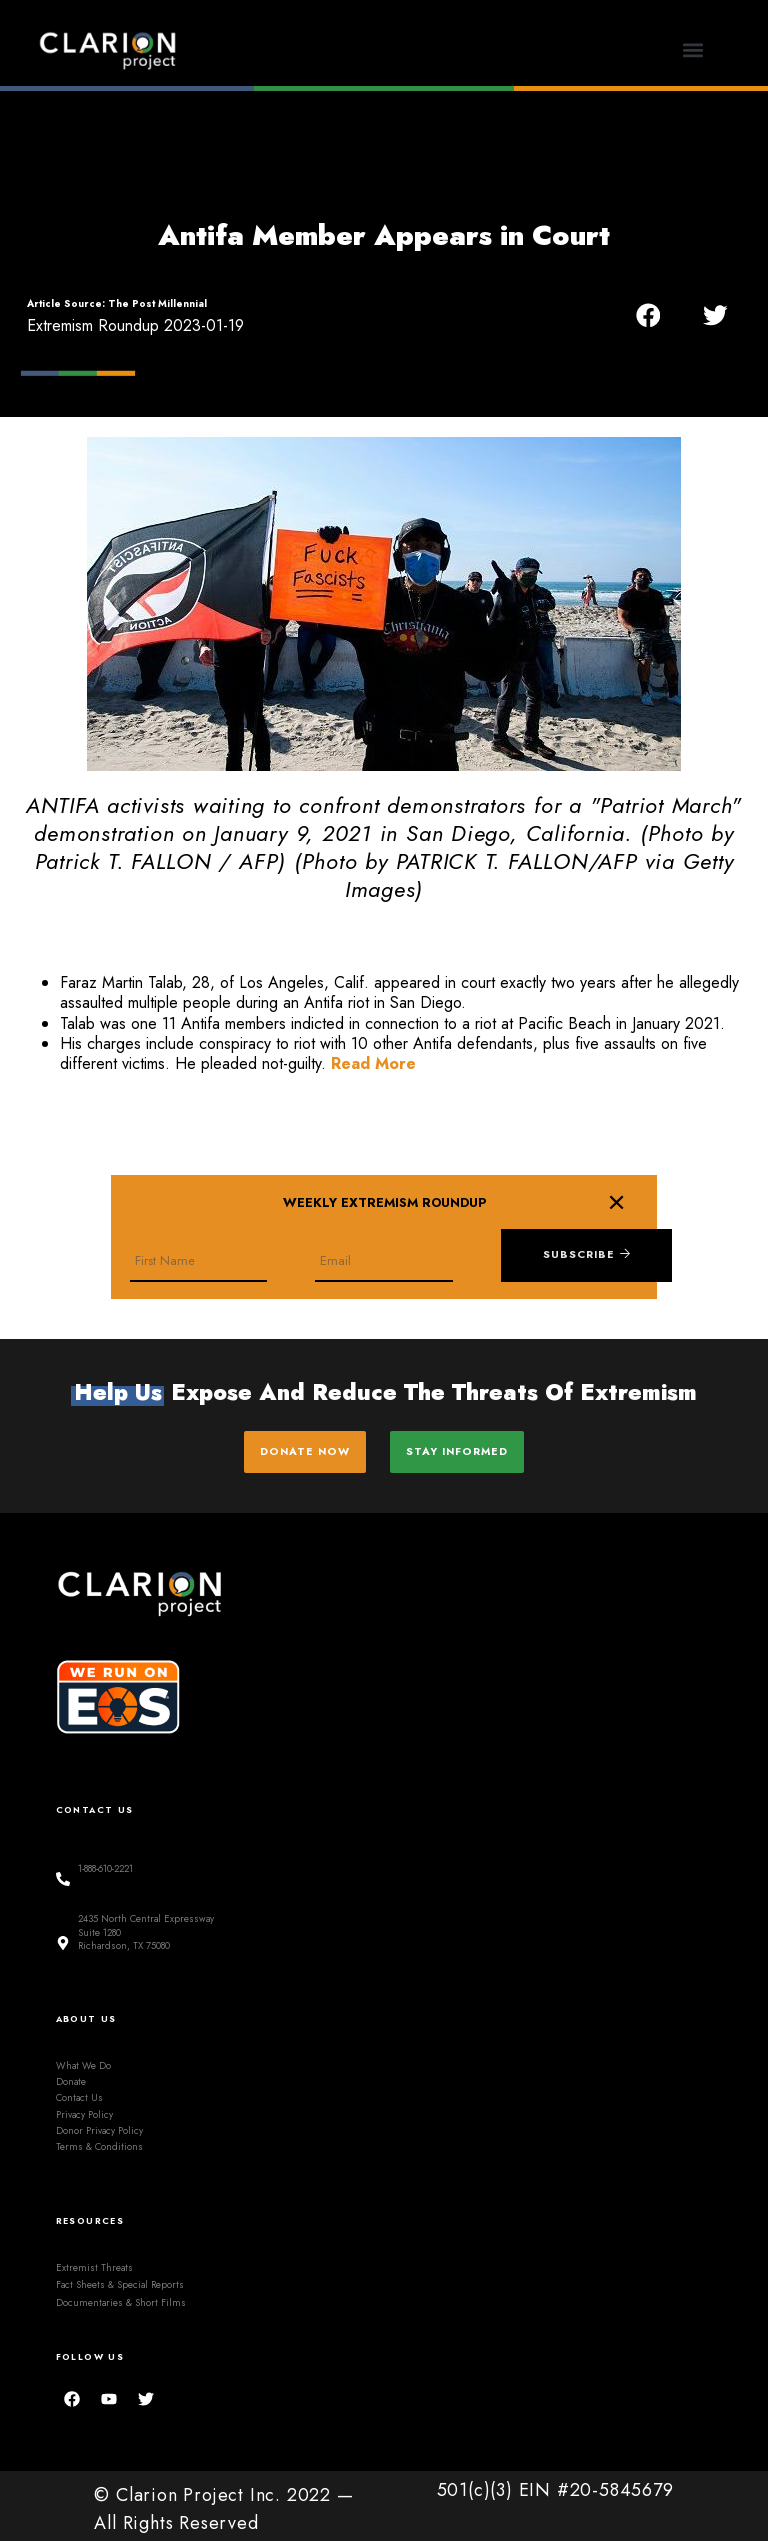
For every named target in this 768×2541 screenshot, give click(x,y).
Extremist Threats (94, 2261)
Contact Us (79, 2091)
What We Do (83, 2059)
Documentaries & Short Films (121, 2295)
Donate (71, 2075)
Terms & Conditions (99, 2140)
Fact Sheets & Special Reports (120, 2278)
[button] (693, 50)
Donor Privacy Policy (99, 2124)
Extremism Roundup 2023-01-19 (135, 325)
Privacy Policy (84, 2108)
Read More (373, 1063)
